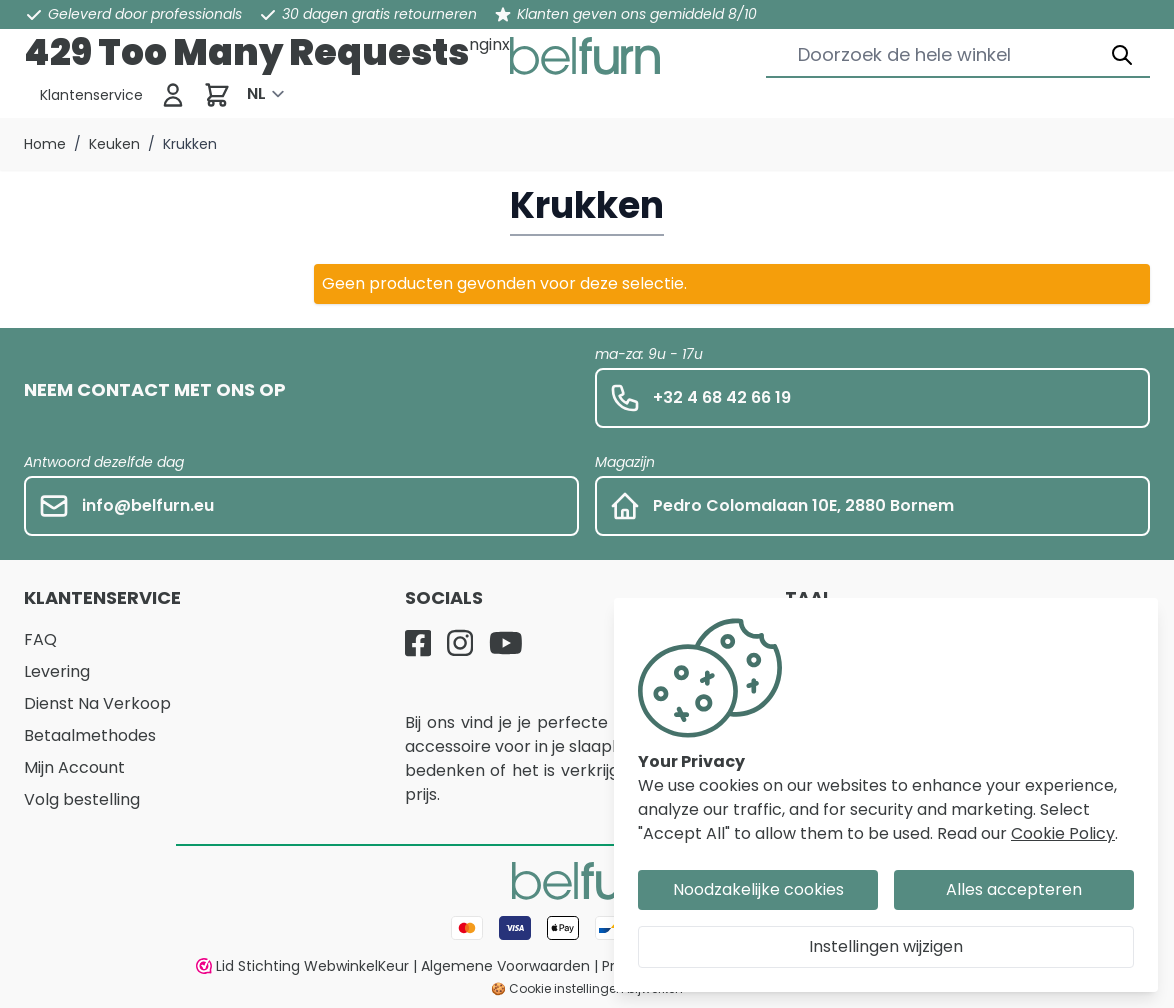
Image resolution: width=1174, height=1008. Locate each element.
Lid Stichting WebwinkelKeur (302, 966)
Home (45, 144)
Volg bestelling (82, 799)
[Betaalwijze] (587, 928)
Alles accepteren (1014, 889)
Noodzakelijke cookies (758, 889)
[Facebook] (418, 643)
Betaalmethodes (90, 735)
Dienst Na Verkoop (97, 703)
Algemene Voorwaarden (505, 966)
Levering (57, 671)
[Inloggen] (173, 95)
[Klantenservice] (91, 95)
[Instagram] (460, 643)
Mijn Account (74, 767)
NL (256, 93)
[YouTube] (506, 643)
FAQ (40, 639)
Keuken (114, 144)
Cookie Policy (1063, 833)
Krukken (190, 144)
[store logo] (585, 56)
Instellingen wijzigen (886, 946)
